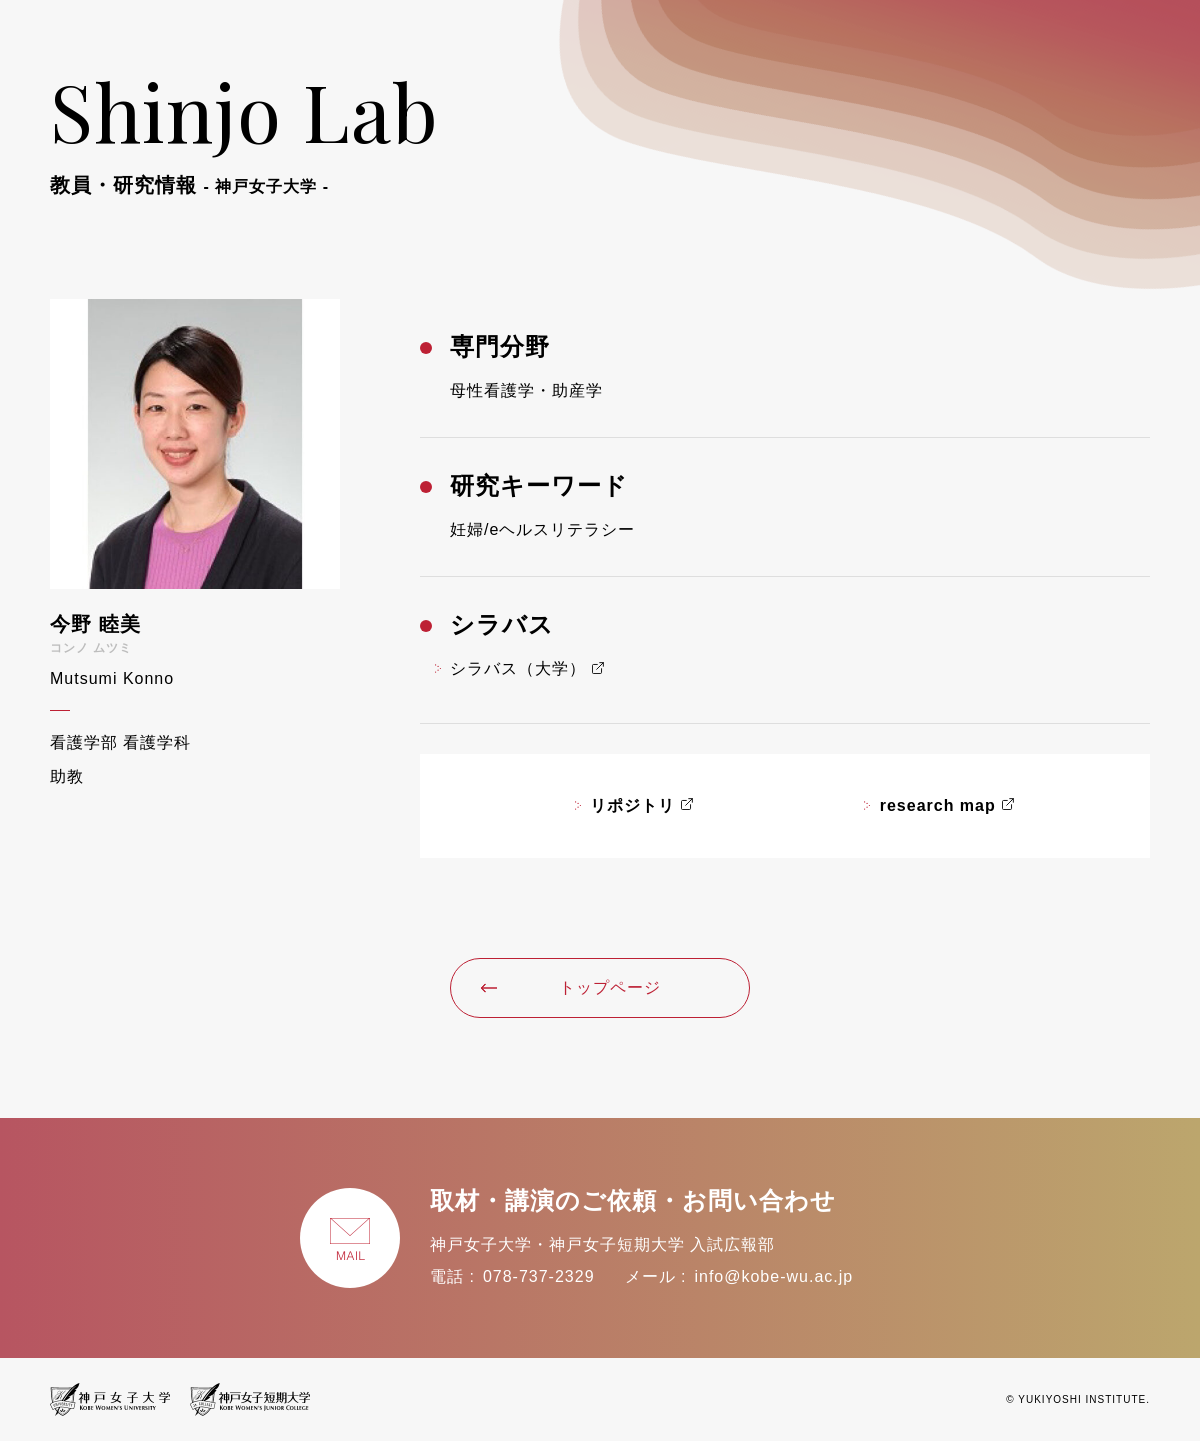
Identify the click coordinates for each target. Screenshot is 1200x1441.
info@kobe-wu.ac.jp (773, 1276)
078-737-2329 (539, 1276)
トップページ (571, 987)
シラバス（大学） (518, 668)
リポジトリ (632, 805)
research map (938, 805)
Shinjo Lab (244, 128)
